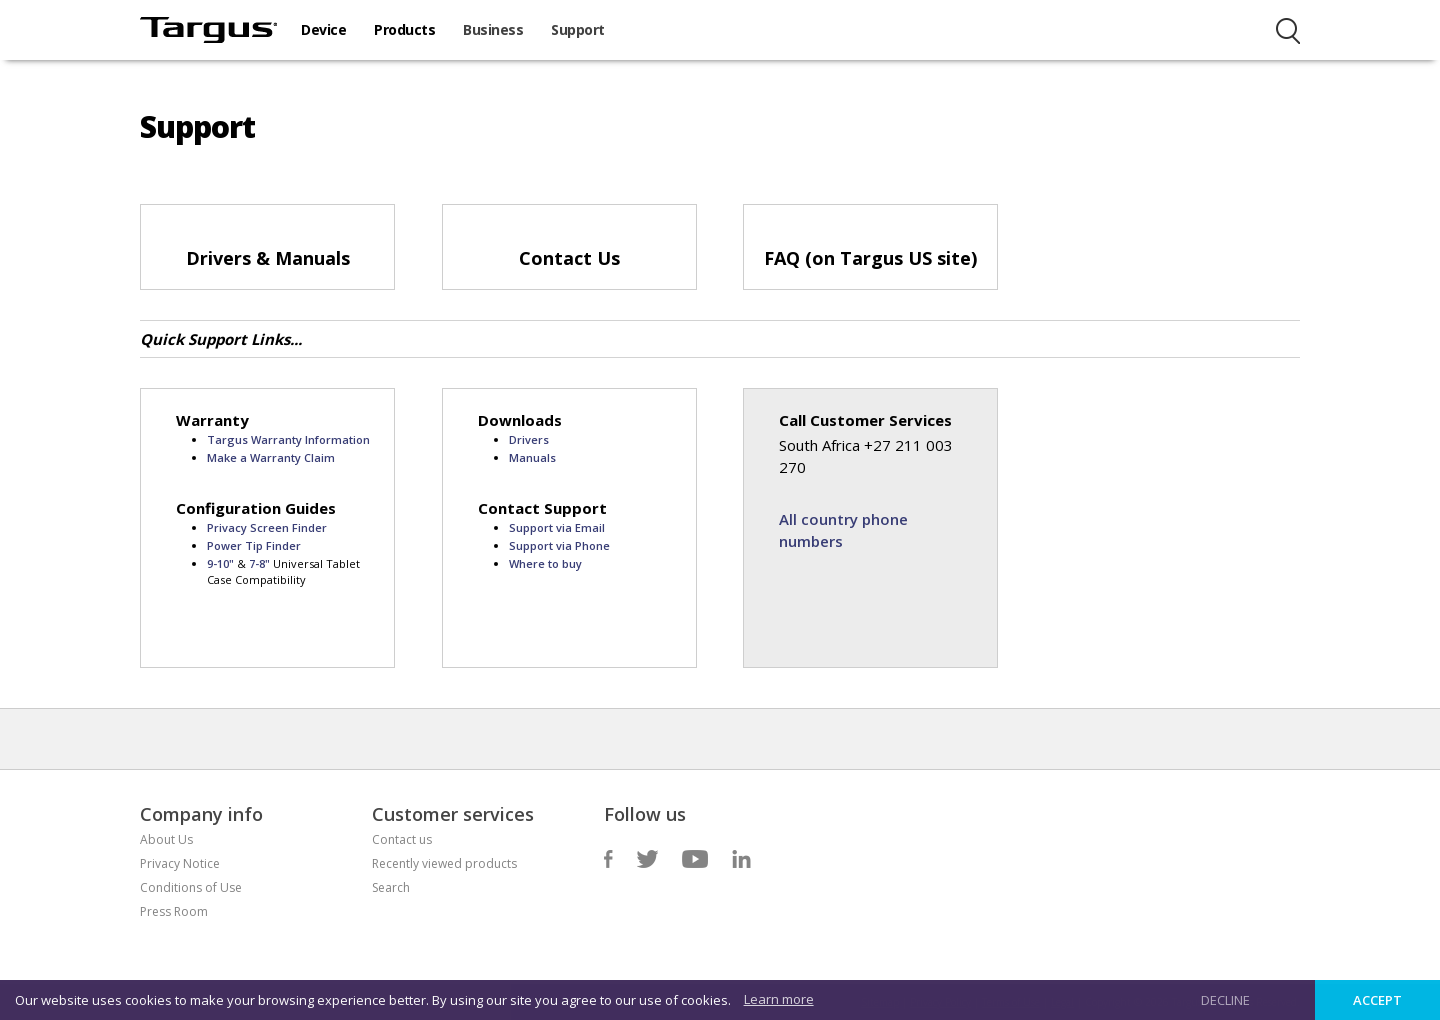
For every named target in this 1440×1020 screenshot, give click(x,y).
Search (391, 887)
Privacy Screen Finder (267, 527)
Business (493, 29)
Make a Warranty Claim (271, 457)
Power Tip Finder (254, 545)
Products (404, 29)
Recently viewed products (444, 863)
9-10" (222, 563)
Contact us (402, 839)
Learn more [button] (779, 999)
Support (578, 29)
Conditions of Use (191, 887)
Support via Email (557, 527)
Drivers (529, 439)
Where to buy (545, 563)
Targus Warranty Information (288, 439)
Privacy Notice (180, 863)
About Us (166, 839)
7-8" (261, 563)
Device (323, 29)
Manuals (532, 457)
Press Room (174, 911)
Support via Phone (559, 545)
